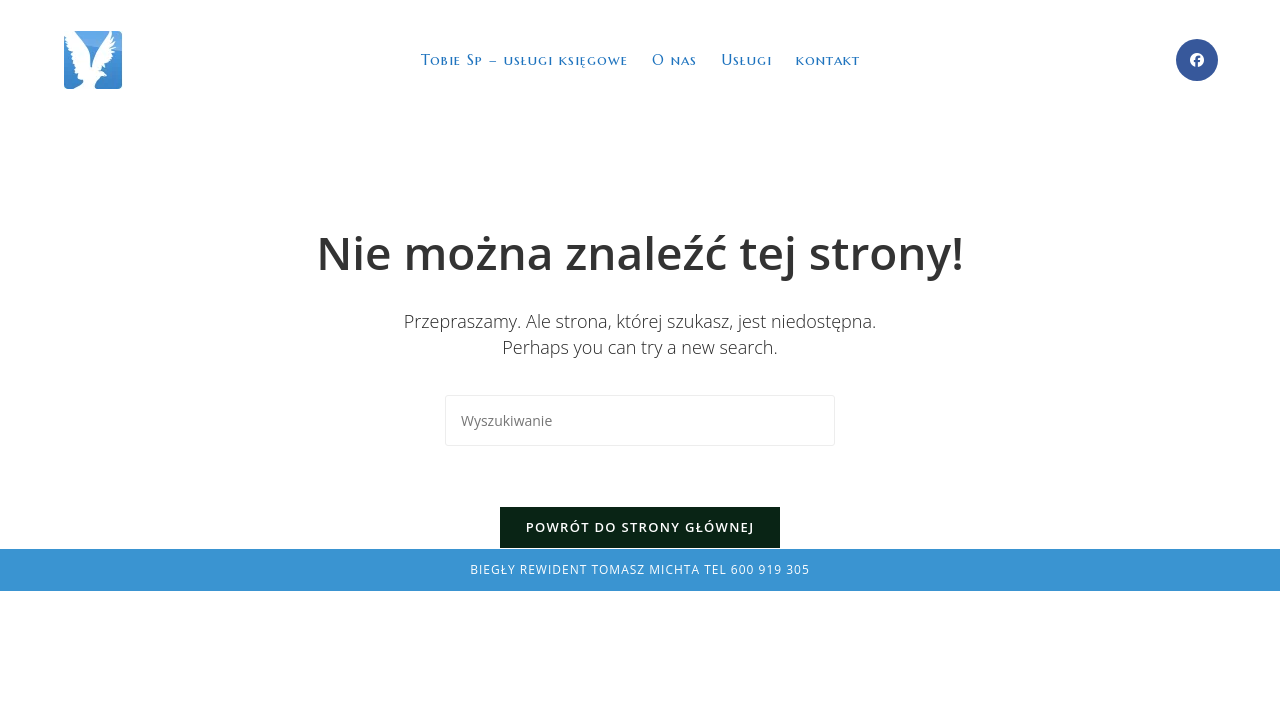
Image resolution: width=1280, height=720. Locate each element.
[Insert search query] (640, 420)
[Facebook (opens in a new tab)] (1197, 60)
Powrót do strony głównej (640, 527)
